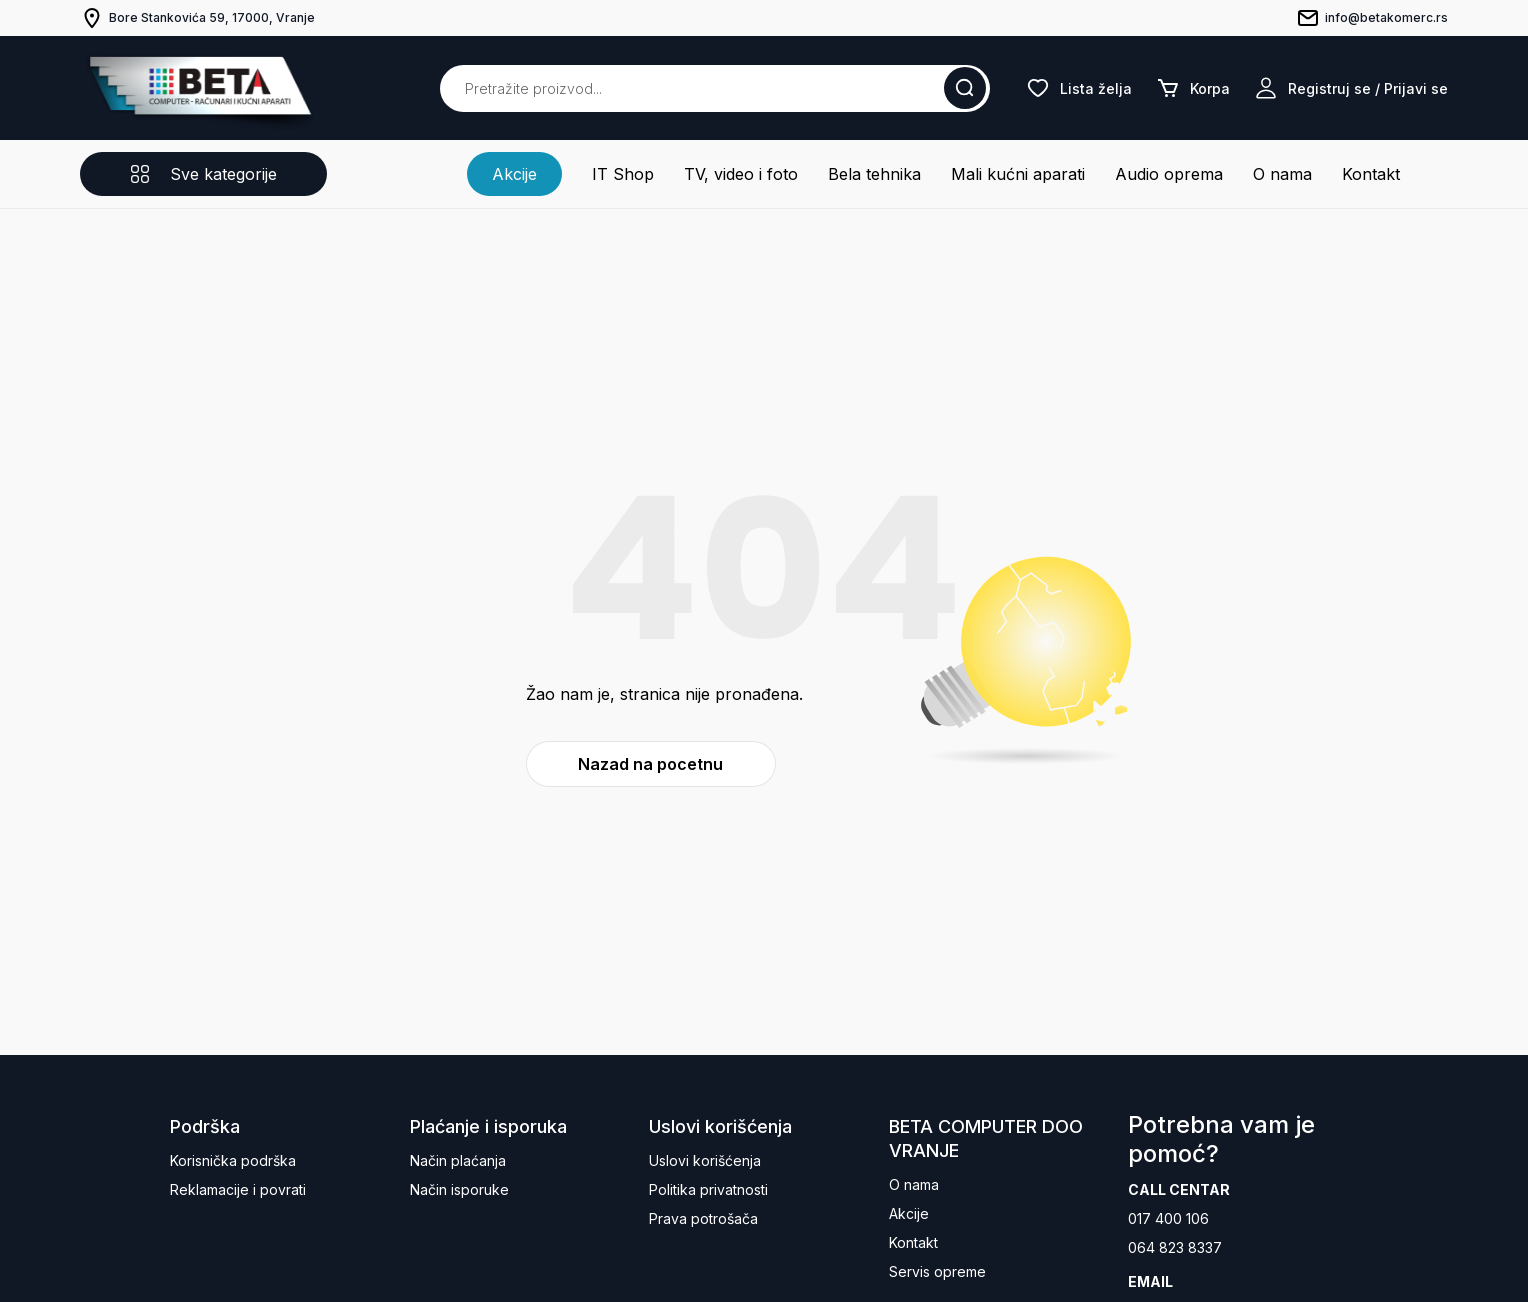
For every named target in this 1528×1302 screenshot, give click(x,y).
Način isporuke (459, 1189)
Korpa (1193, 88)
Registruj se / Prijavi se (1351, 88)
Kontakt (1371, 174)
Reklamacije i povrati (238, 1189)
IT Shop (623, 174)
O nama (1282, 174)
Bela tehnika (874, 174)
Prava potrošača (703, 1218)
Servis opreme (937, 1271)
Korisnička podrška (233, 1160)
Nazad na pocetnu (650, 764)
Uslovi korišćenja (705, 1160)
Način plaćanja (458, 1160)
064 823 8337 (1175, 1247)
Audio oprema (1169, 174)
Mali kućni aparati (1018, 174)
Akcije (514, 174)
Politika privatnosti (708, 1189)
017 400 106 (1168, 1218)
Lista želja (1079, 88)
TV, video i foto (741, 174)
